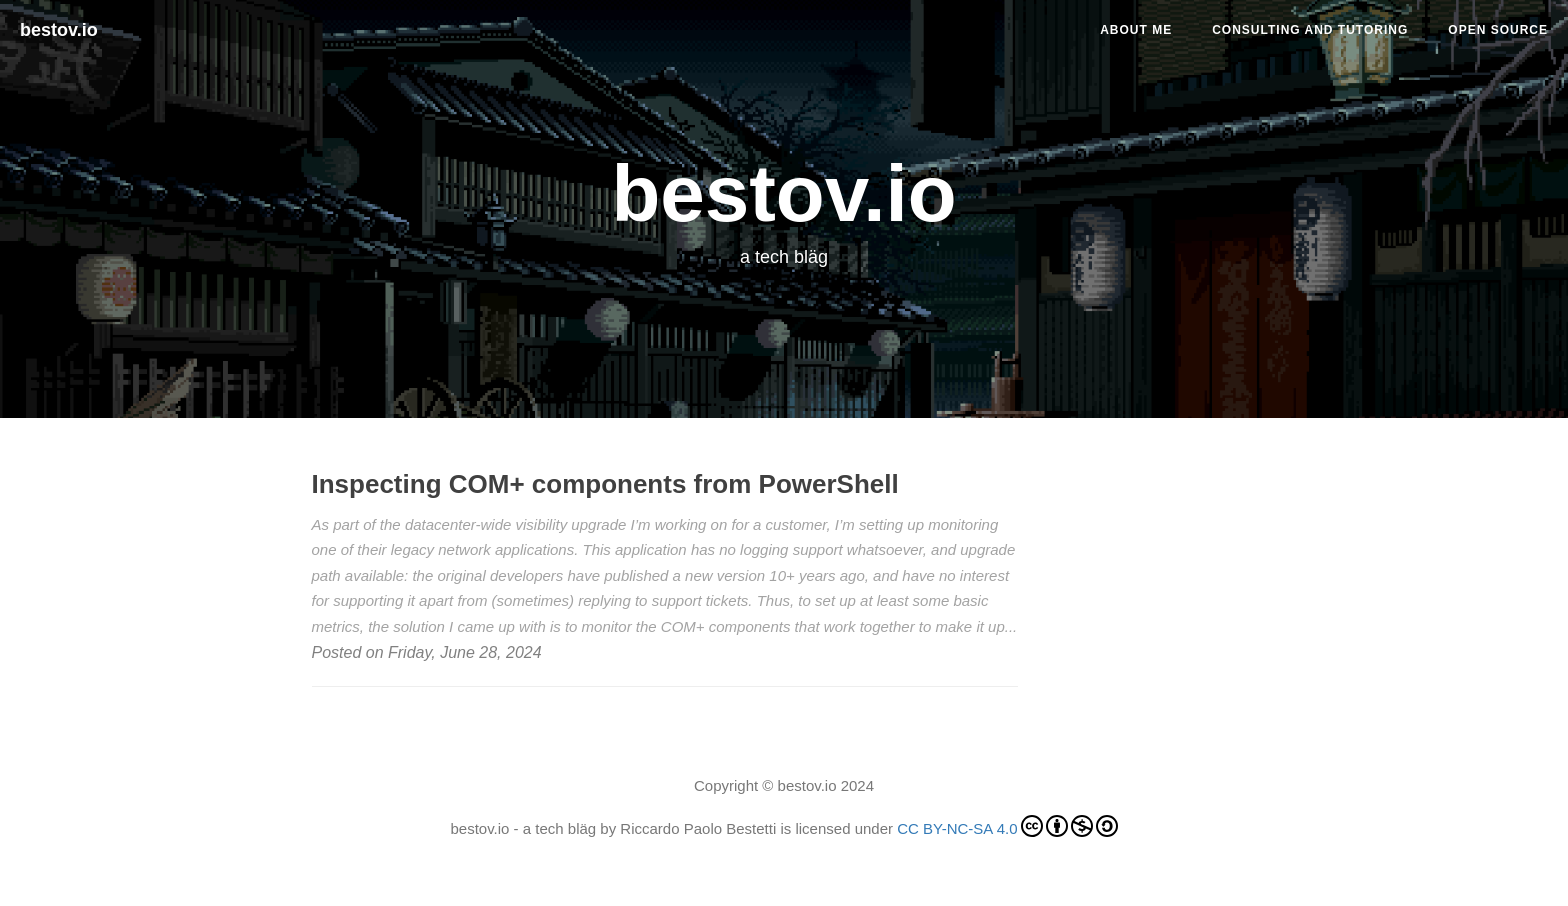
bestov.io (59, 30)
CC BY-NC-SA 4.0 (1007, 826)
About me (1136, 30)
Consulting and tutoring (1310, 30)
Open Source (1498, 30)
